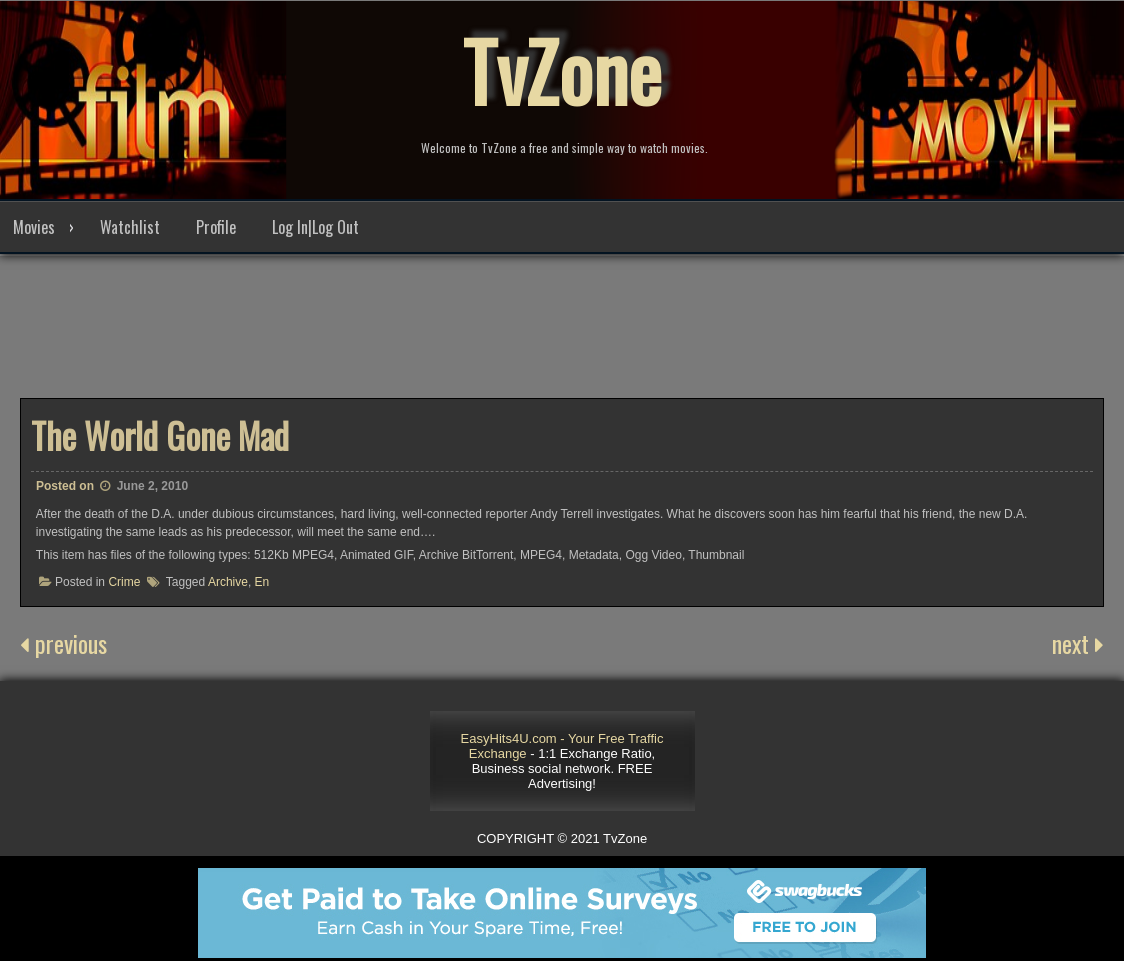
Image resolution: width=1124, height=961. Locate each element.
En (262, 582)
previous (63, 643)
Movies (34, 227)
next (1078, 643)
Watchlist (130, 227)
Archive (228, 582)
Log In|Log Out (315, 227)
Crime (124, 582)
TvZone (562, 70)
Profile (216, 227)
